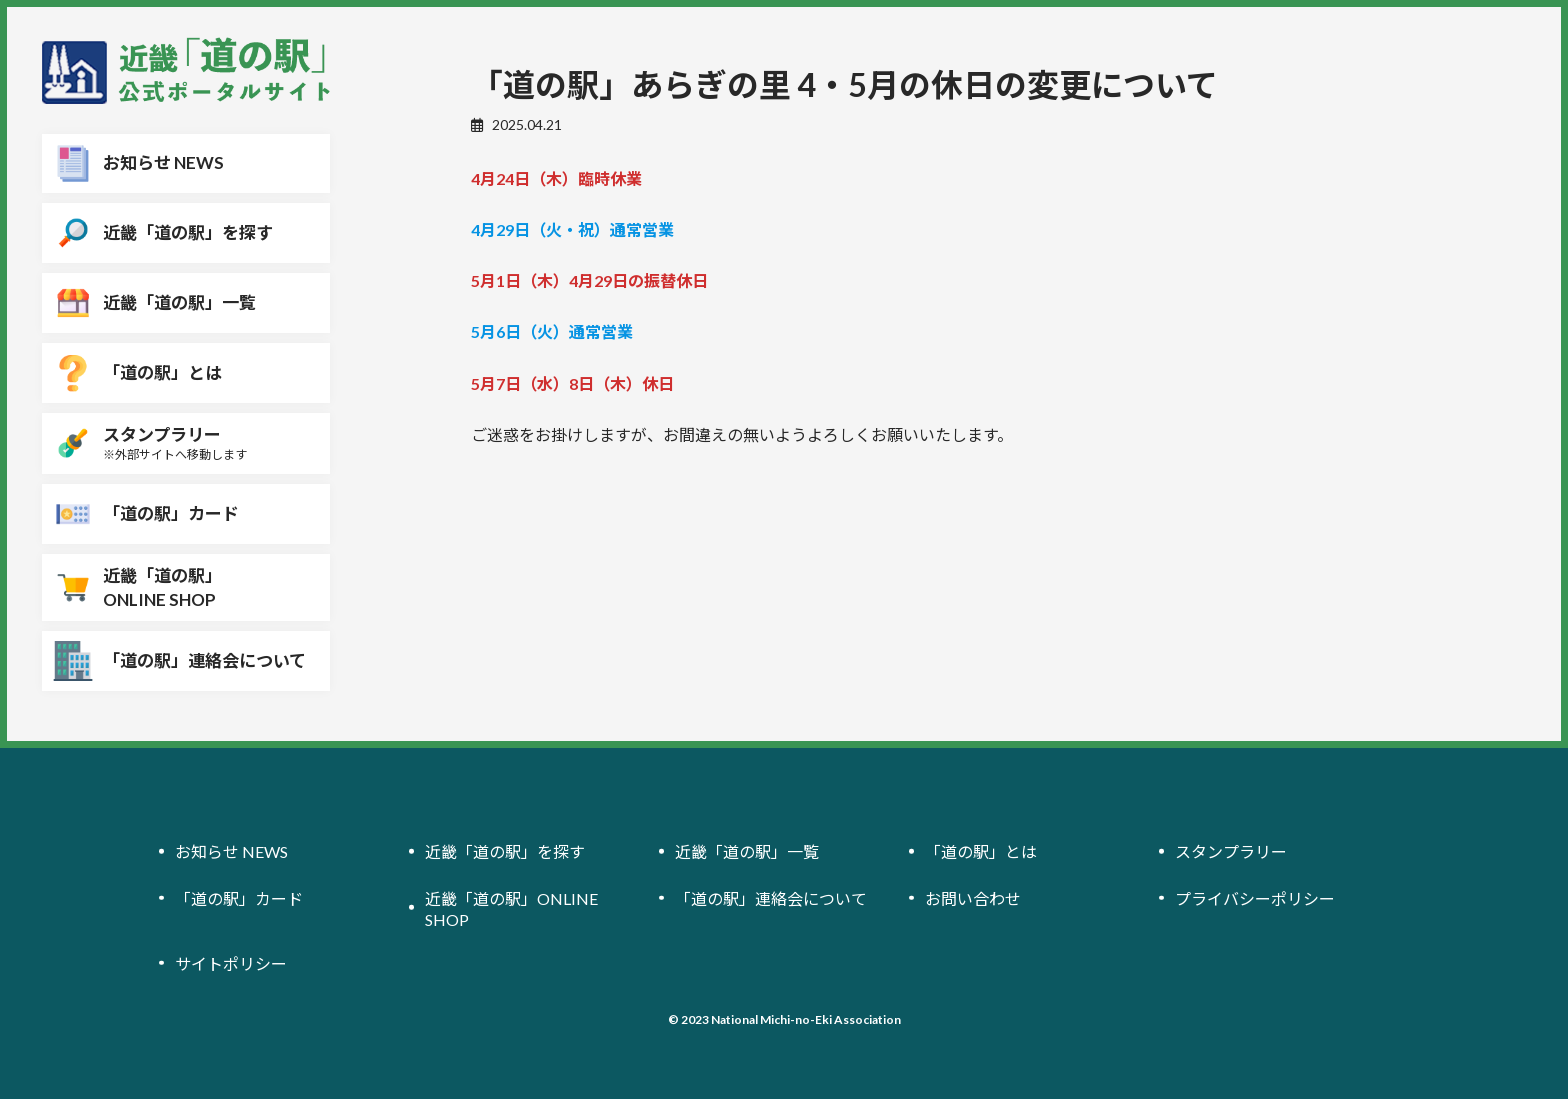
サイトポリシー (231, 963)
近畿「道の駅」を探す (505, 852)
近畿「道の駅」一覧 (747, 852)
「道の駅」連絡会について (771, 898)
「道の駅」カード (239, 898)
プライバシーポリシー (1255, 898)
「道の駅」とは (981, 852)
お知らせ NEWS (231, 852)
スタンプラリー (1231, 852)
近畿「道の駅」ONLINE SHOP (511, 909)
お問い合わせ (973, 898)
